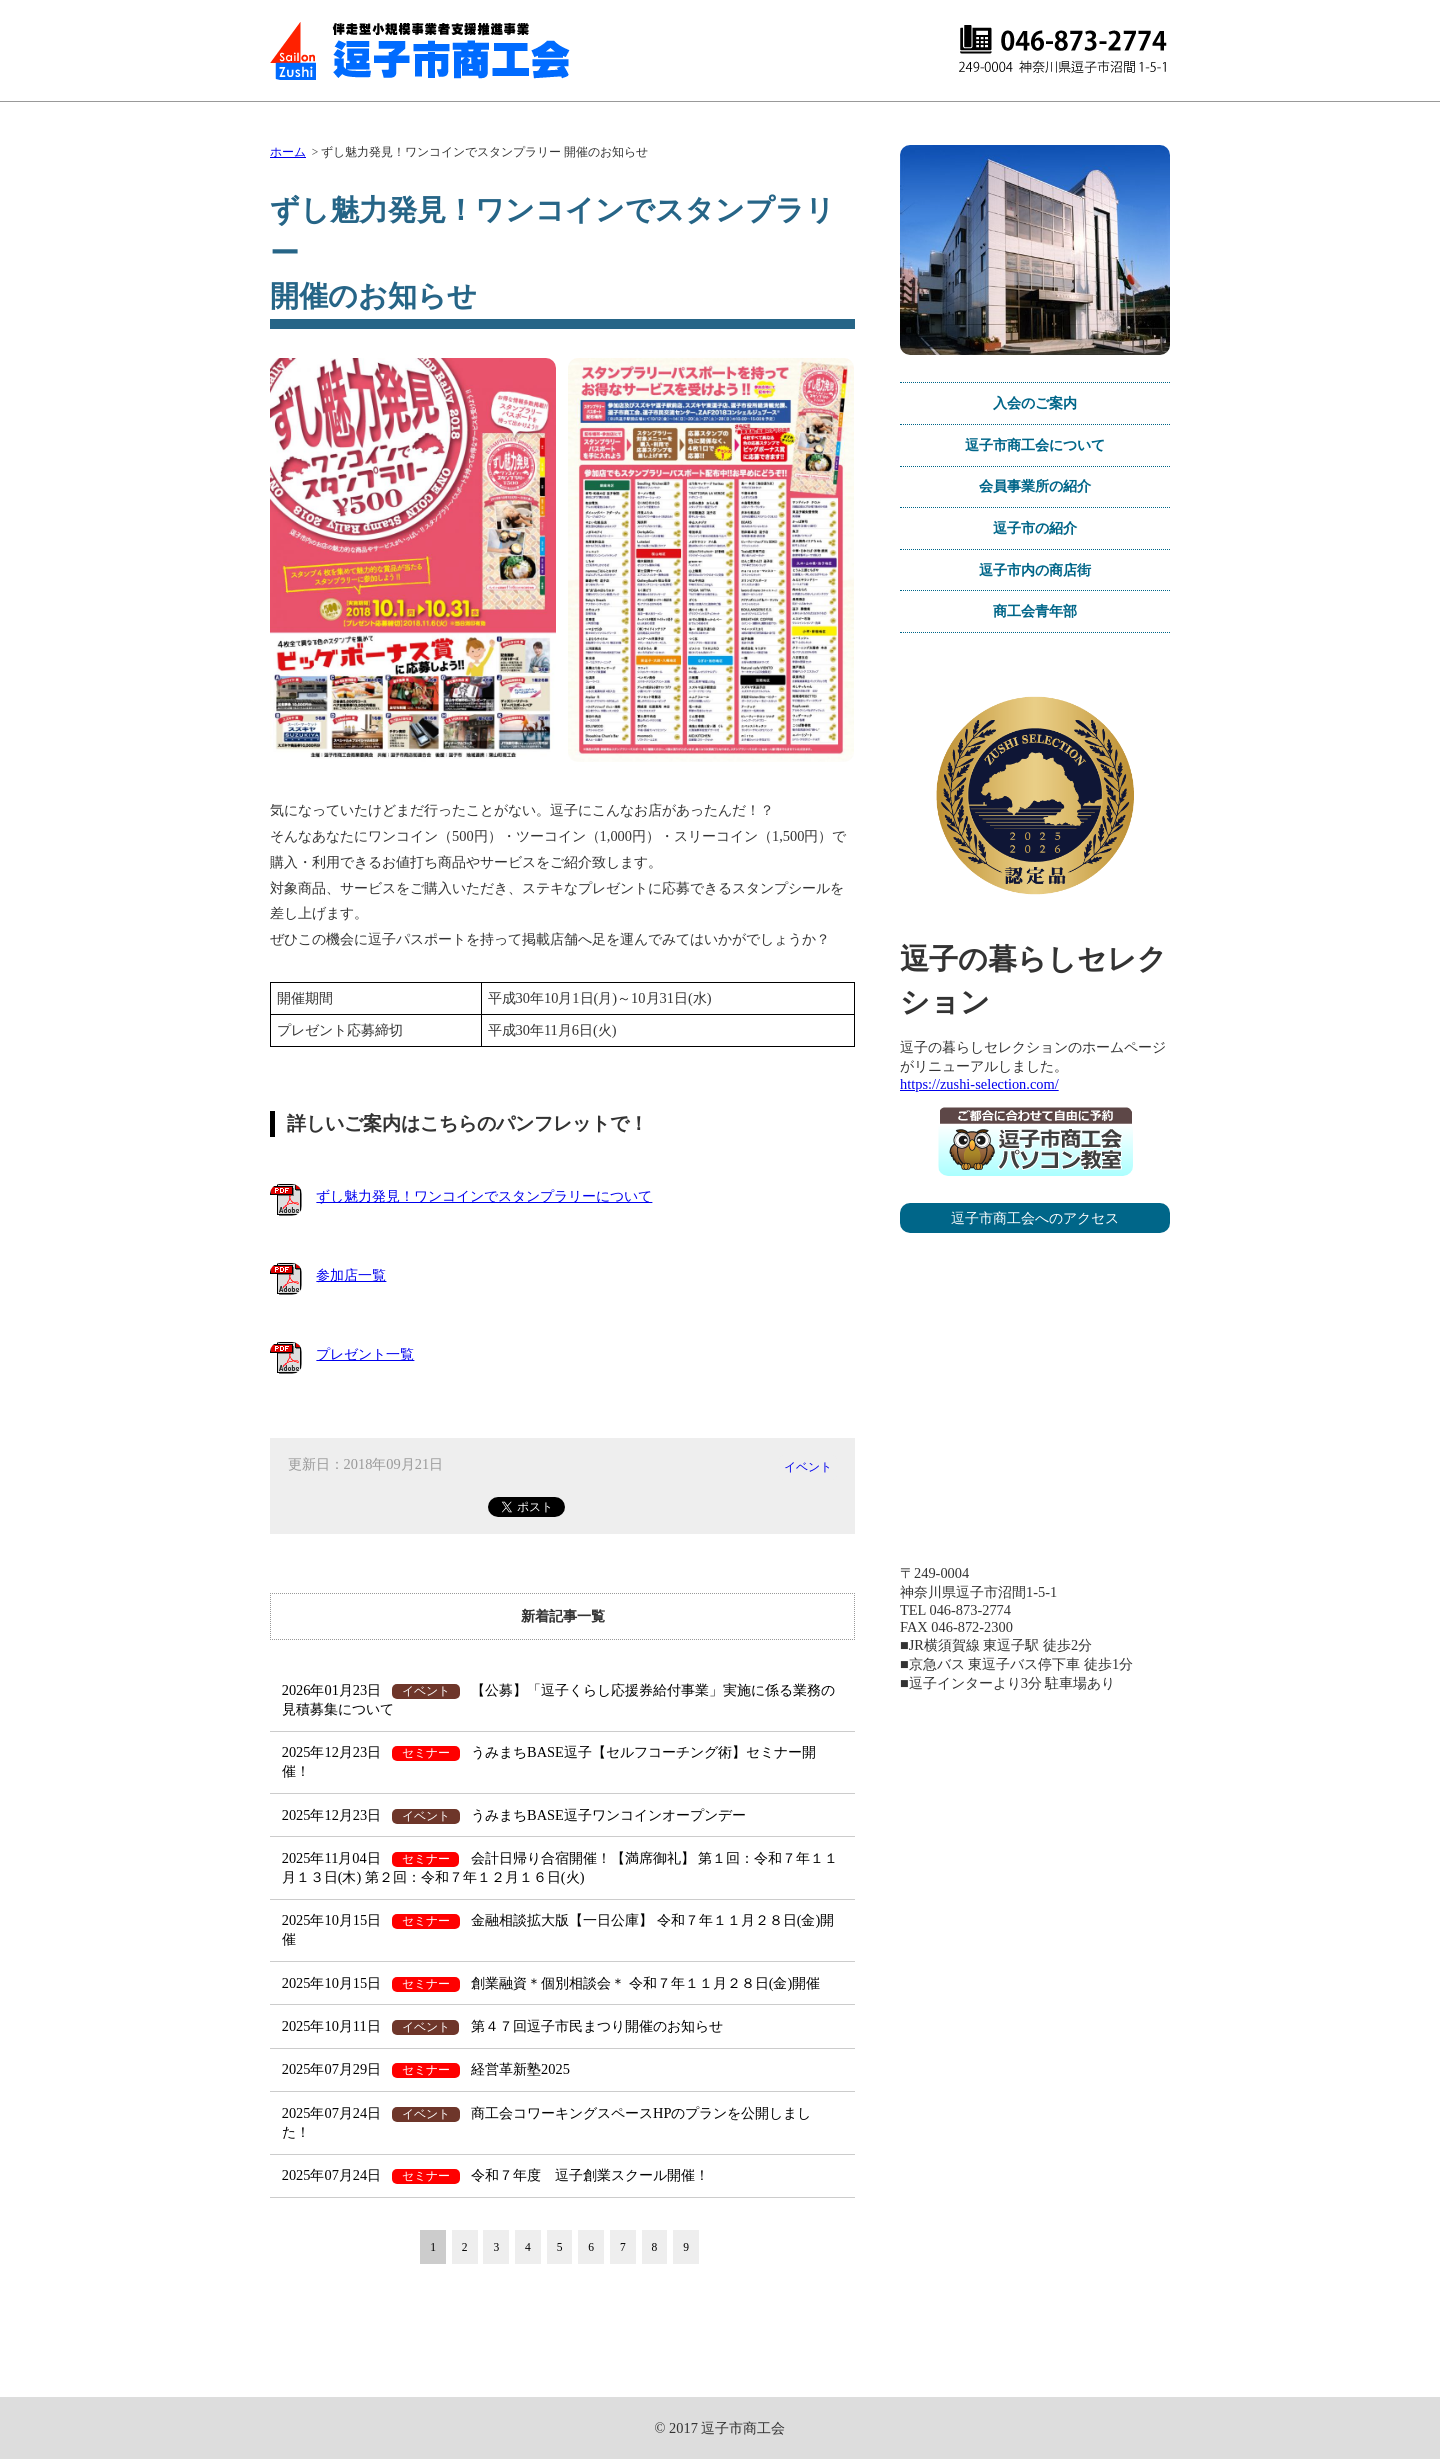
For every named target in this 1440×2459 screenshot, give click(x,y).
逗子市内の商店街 (1035, 570)
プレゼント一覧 (365, 1354)
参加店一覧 (351, 1275)
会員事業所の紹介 (1035, 486)
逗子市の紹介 (1035, 528)
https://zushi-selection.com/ (979, 1084)
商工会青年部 (1035, 611)
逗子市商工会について (1035, 445)
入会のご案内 (1035, 403)
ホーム (288, 152)
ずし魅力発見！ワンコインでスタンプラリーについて (484, 1196)
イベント (808, 1467)
